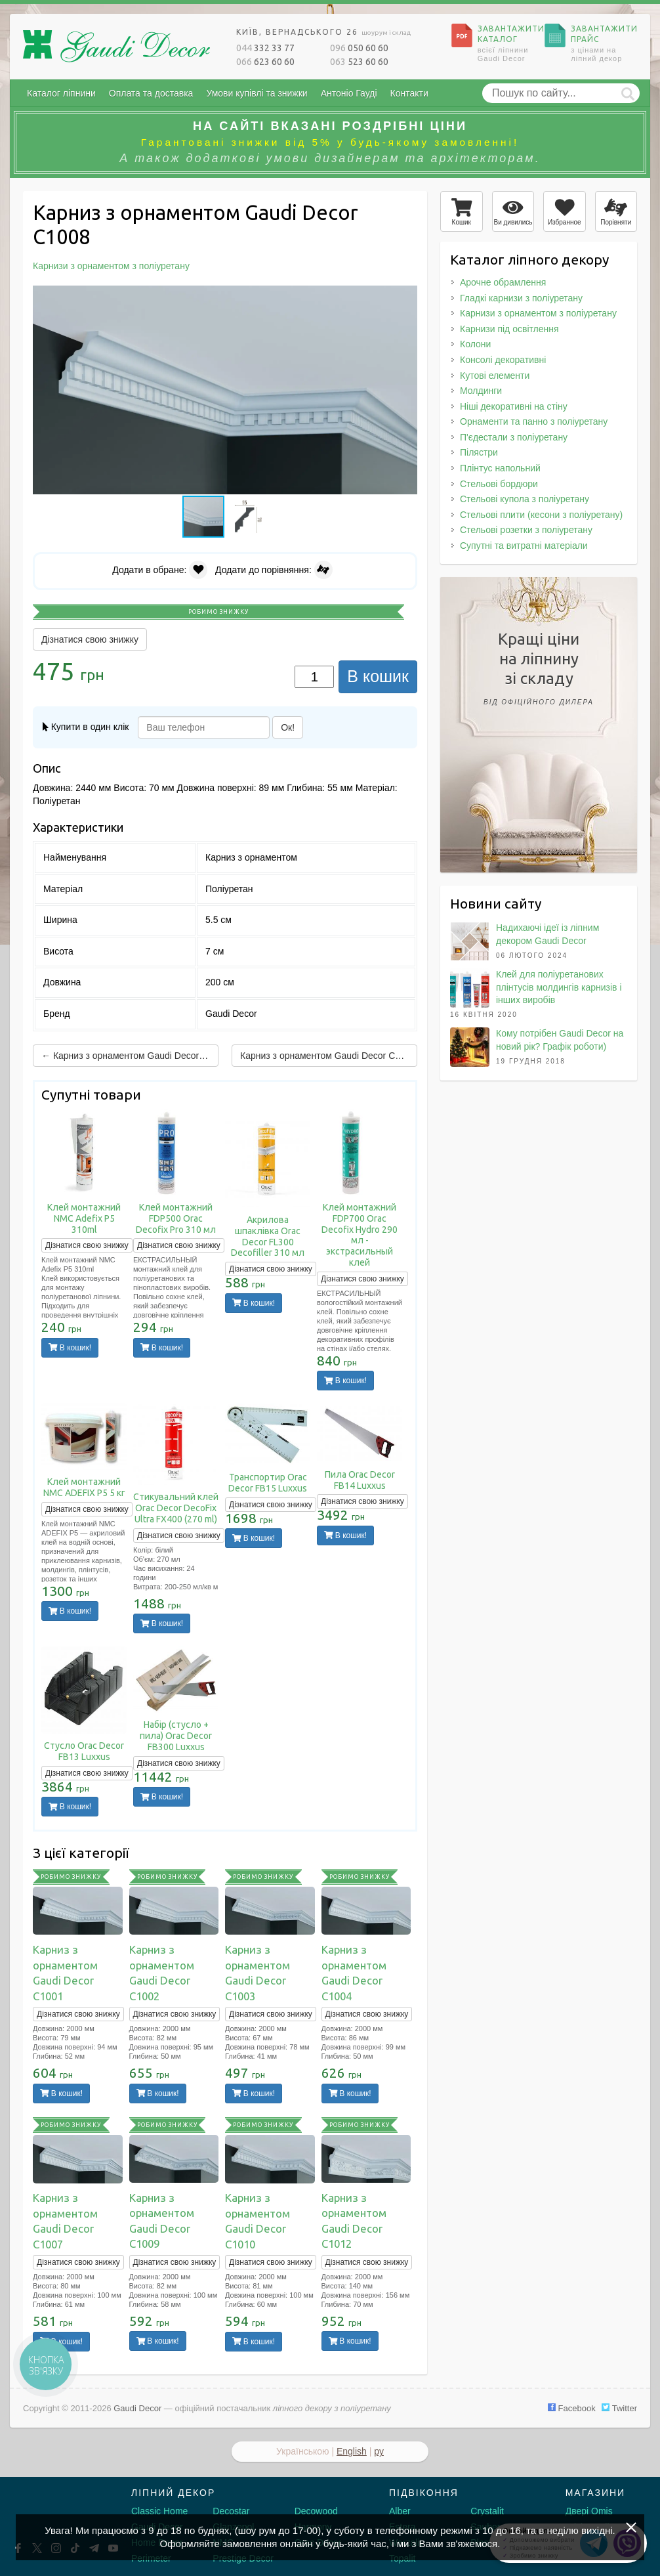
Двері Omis (589, 2511)
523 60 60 (359, 61)
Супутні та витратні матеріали (524, 545)
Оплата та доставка (151, 93)
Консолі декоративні (503, 359)
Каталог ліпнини (61, 93)
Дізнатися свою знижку (89, 639)
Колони (475, 344)
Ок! (288, 727)
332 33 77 (265, 48)
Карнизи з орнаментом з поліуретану (538, 313)
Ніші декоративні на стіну (513, 406)
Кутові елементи (494, 375)
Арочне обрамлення (503, 282)
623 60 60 (265, 61)
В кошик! (70, 1347)
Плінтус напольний (500, 468)
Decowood (316, 2511)
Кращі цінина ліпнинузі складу (538, 671)
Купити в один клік (86, 726)
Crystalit (487, 2511)
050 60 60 (359, 48)
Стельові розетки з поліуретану (526, 530)
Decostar (231, 2511)
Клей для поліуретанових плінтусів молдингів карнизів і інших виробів (559, 987)
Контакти (409, 93)
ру (379, 2451)
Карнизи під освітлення (509, 329)
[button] (405, 297)
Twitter (619, 2408)
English (352, 2451)
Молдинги (481, 390)
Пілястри (479, 452)
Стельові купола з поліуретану (524, 499)
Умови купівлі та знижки (256, 93)
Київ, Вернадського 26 (323, 32)
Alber (400, 2511)
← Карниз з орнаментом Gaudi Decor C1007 (129, 1055)
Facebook (572, 2408)
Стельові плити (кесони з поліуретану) (541, 514)
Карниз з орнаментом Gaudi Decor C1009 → (328, 1055)
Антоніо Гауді (349, 93)
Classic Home (159, 2511)
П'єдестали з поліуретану (513, 437)
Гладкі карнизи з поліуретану (521, 298)
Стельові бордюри (499, 484)
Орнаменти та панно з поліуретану (534, 421)
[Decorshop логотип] (52, 2508)
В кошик (378, 676)
